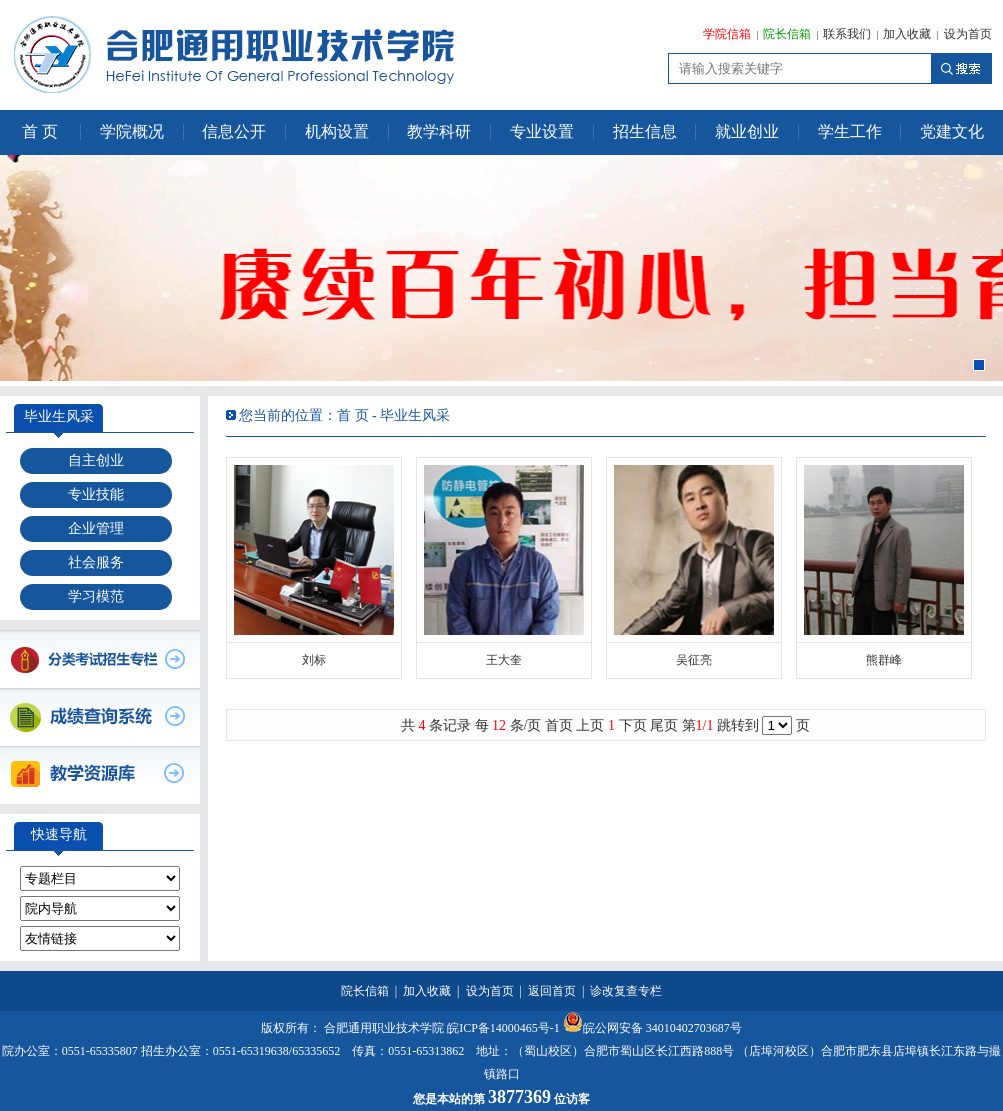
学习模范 (96, 596)
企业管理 (96, 528)
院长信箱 (787, 34)
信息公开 (234, 131)
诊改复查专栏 (626, 991)
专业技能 (96, 494)
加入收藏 (907, 34)
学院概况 (132, 131)
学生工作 (850, 131)
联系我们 (847, 34)
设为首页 (968, 34)
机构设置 (337, 131)
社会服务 (96, 562)
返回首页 (552, 991)
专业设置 (542, 131)
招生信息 (645, 131)
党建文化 (952, 131)
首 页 (40, 131)
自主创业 (96, 460)
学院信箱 (727, 34)
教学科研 (439, 131)
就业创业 (747, 131)
